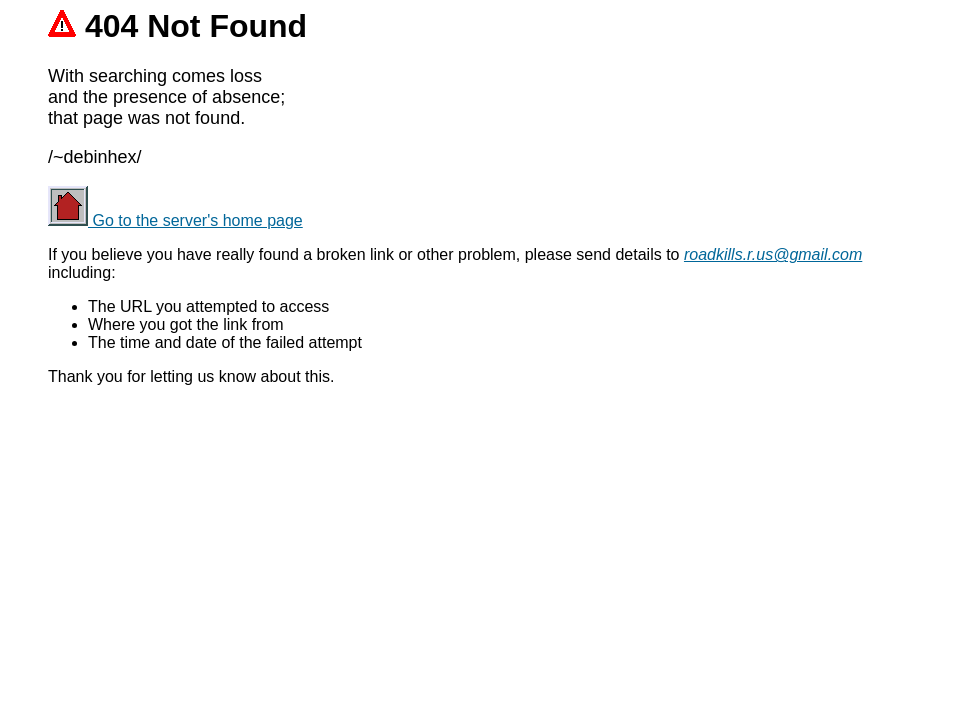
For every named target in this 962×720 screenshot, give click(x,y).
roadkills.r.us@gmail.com (773, 254)
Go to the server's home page (175, 220)
